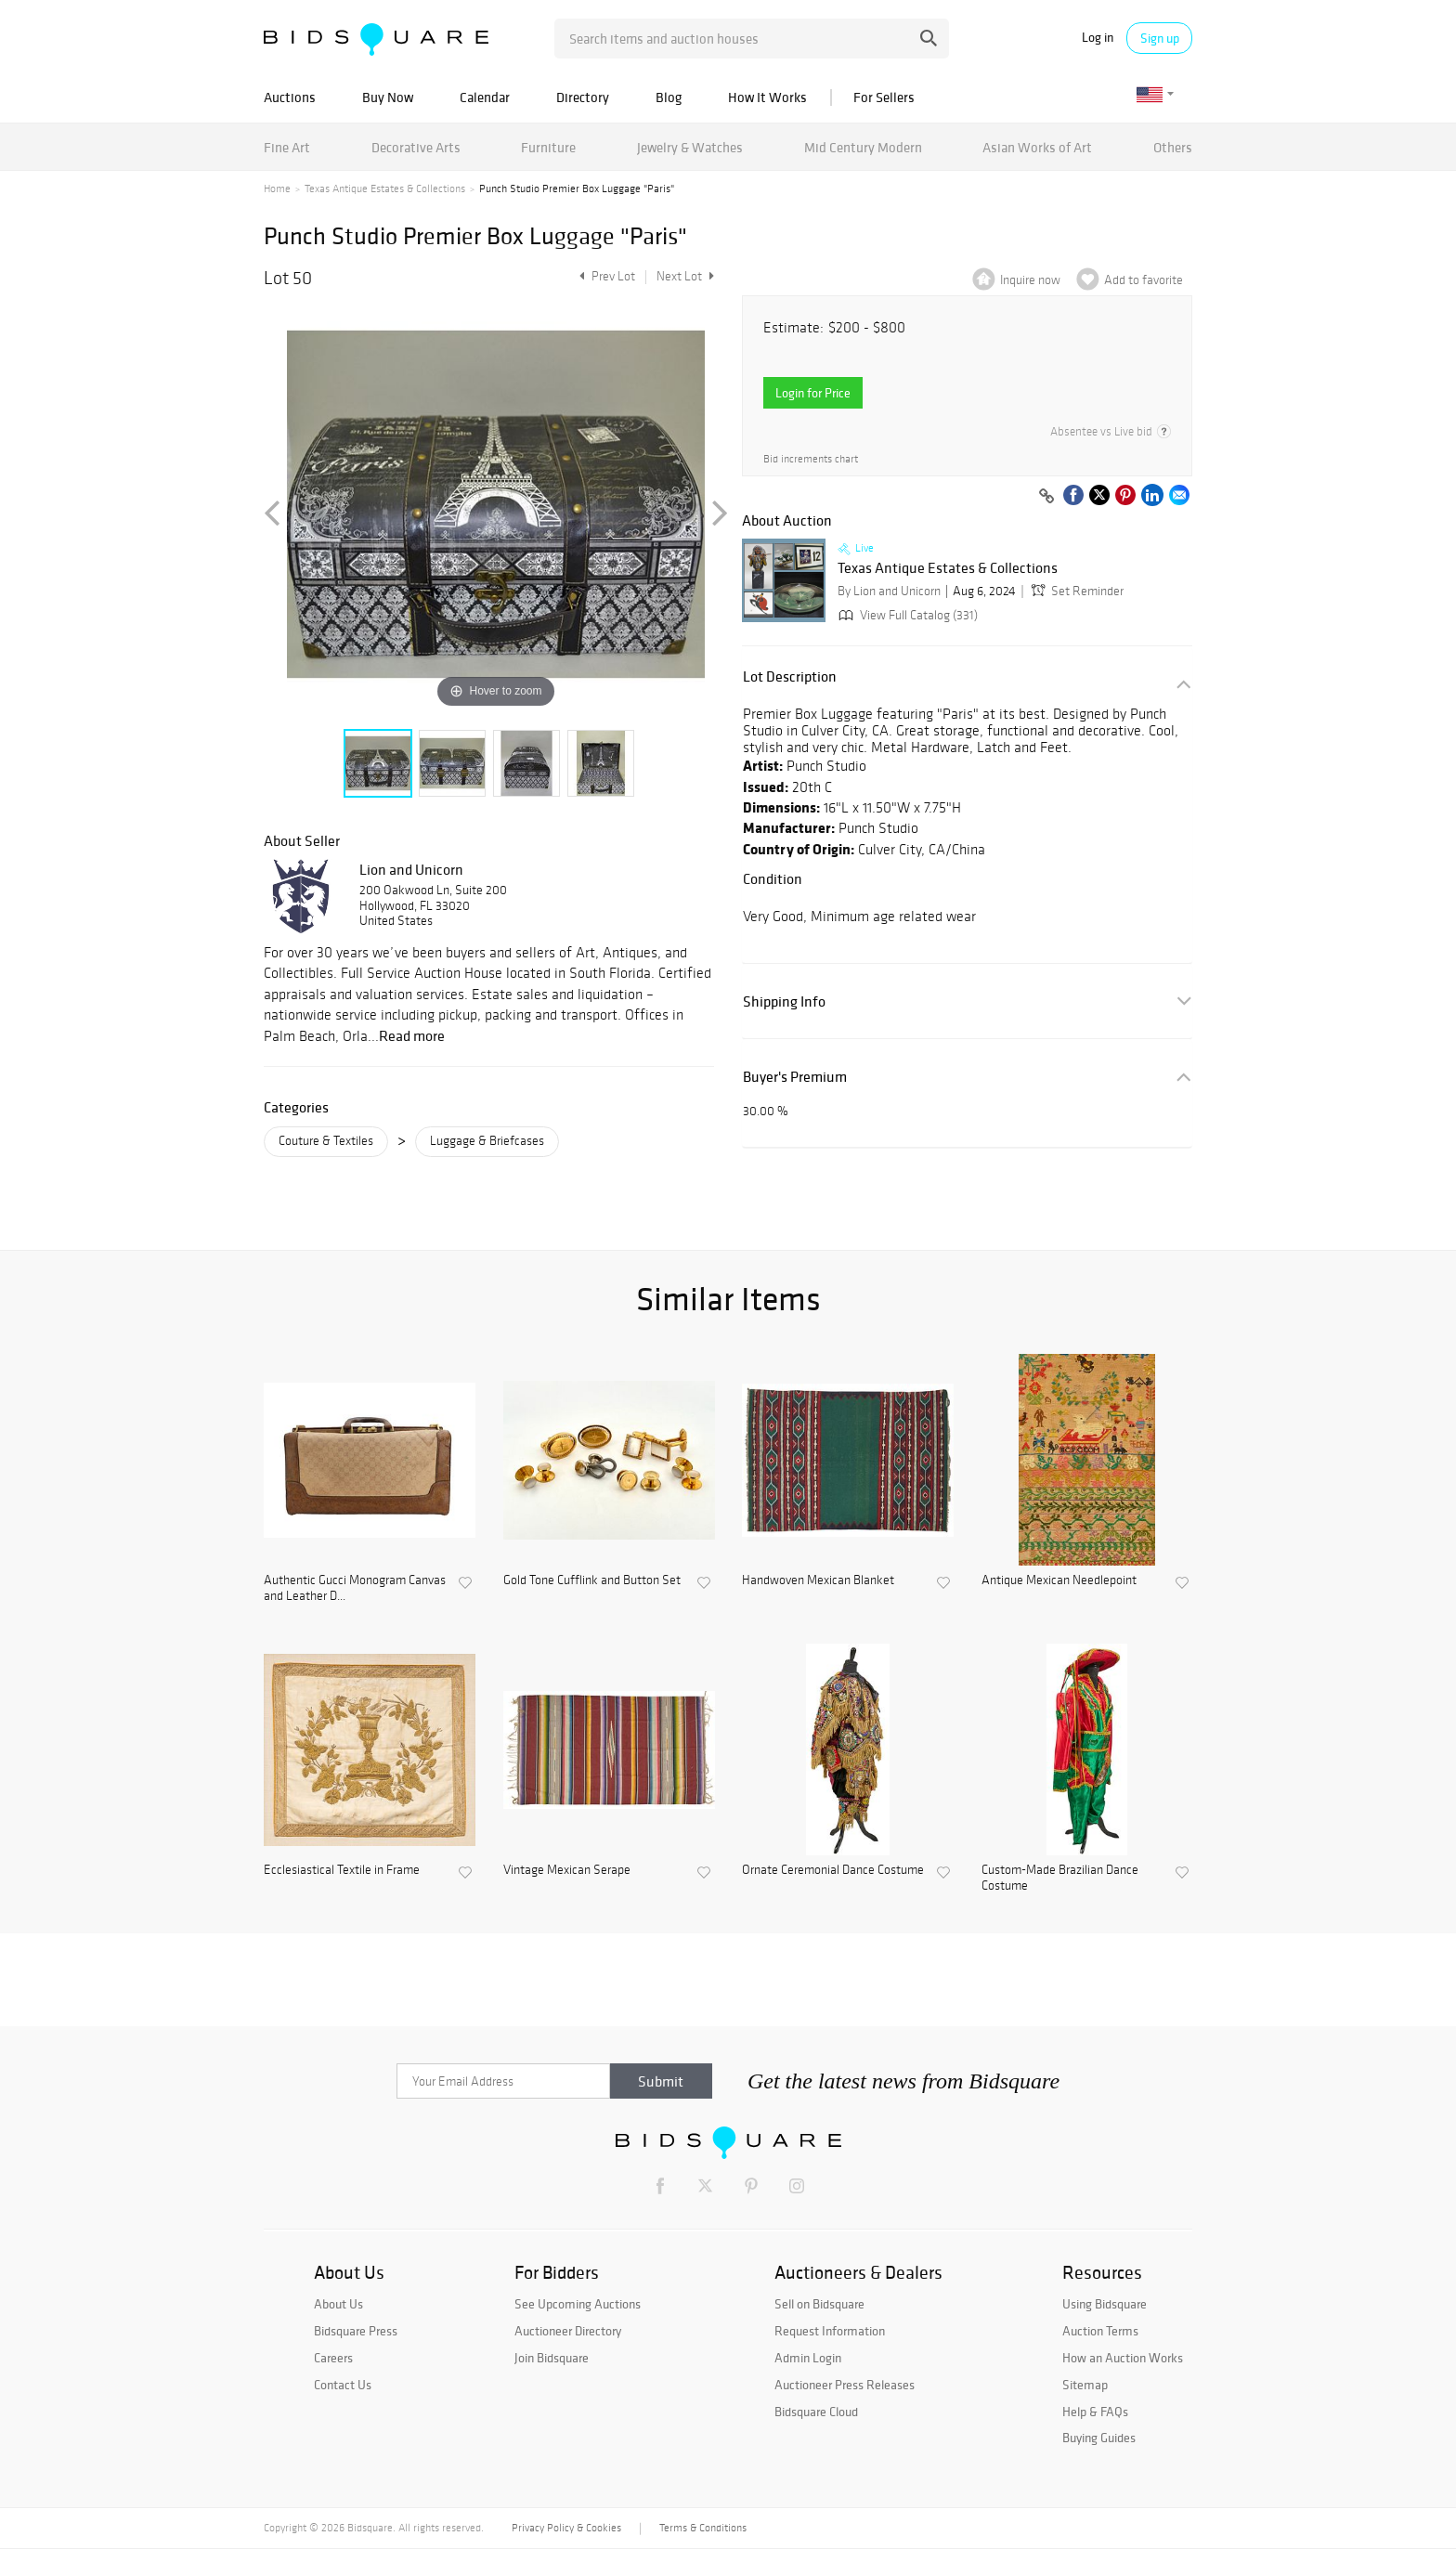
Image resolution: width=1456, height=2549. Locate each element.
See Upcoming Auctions (577, 2303)
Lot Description (790, 676)
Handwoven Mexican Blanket (818, 1580)
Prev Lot (605, 276)
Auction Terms (1100, 2330)
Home (277, 188)
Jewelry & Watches (690, 147)
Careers (333, 2357)
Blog (669, 97)
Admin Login (807, 2357)
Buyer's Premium (795, 1077)
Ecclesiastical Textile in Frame (342, 1870)
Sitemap (1085, 2384)
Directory (582, 97)
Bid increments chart (810, 459)
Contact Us (342, 2384)
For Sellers (884, 97)
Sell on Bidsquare (819, 2303)
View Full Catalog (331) (906, 615)
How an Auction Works (1122, 2357)
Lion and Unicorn (411, 869)
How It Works (767, 97)
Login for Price (813, 392)
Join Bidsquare (551, 2357)
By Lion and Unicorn (889, 591)
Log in (1097, 38)
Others (1172, 147)
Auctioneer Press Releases (844, 2384)
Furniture (548, 147)
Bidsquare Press (355, 2330)
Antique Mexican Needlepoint (1059, 1580)
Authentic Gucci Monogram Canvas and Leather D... (355, 1588)
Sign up (1159, 38)
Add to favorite (1143, 280)
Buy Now (387, 97)
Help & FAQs (1095, 2411)
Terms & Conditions (703, 2527)
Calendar (485, 97)
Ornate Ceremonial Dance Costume (833, 1870)
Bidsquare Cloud (816, 2411)
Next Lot (685, 276)
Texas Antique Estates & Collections (385, 188)
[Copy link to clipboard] (1046, 497)
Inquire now (1030, 280)
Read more (412, 1035)
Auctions (290, 97)
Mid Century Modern (863, 147)
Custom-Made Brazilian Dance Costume (1060, 1878)
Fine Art (287, 147)
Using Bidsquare (1104, 2303)
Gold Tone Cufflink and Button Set (592, 1580)
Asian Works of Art (1037, 147)
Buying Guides (1099, 2437)
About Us (338, 2303)
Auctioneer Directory (567, 2330)
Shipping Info (784, 1001)
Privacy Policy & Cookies (566, 2527)
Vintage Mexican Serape (566, 1870)
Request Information (829, 2330)
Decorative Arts (416, 147)
